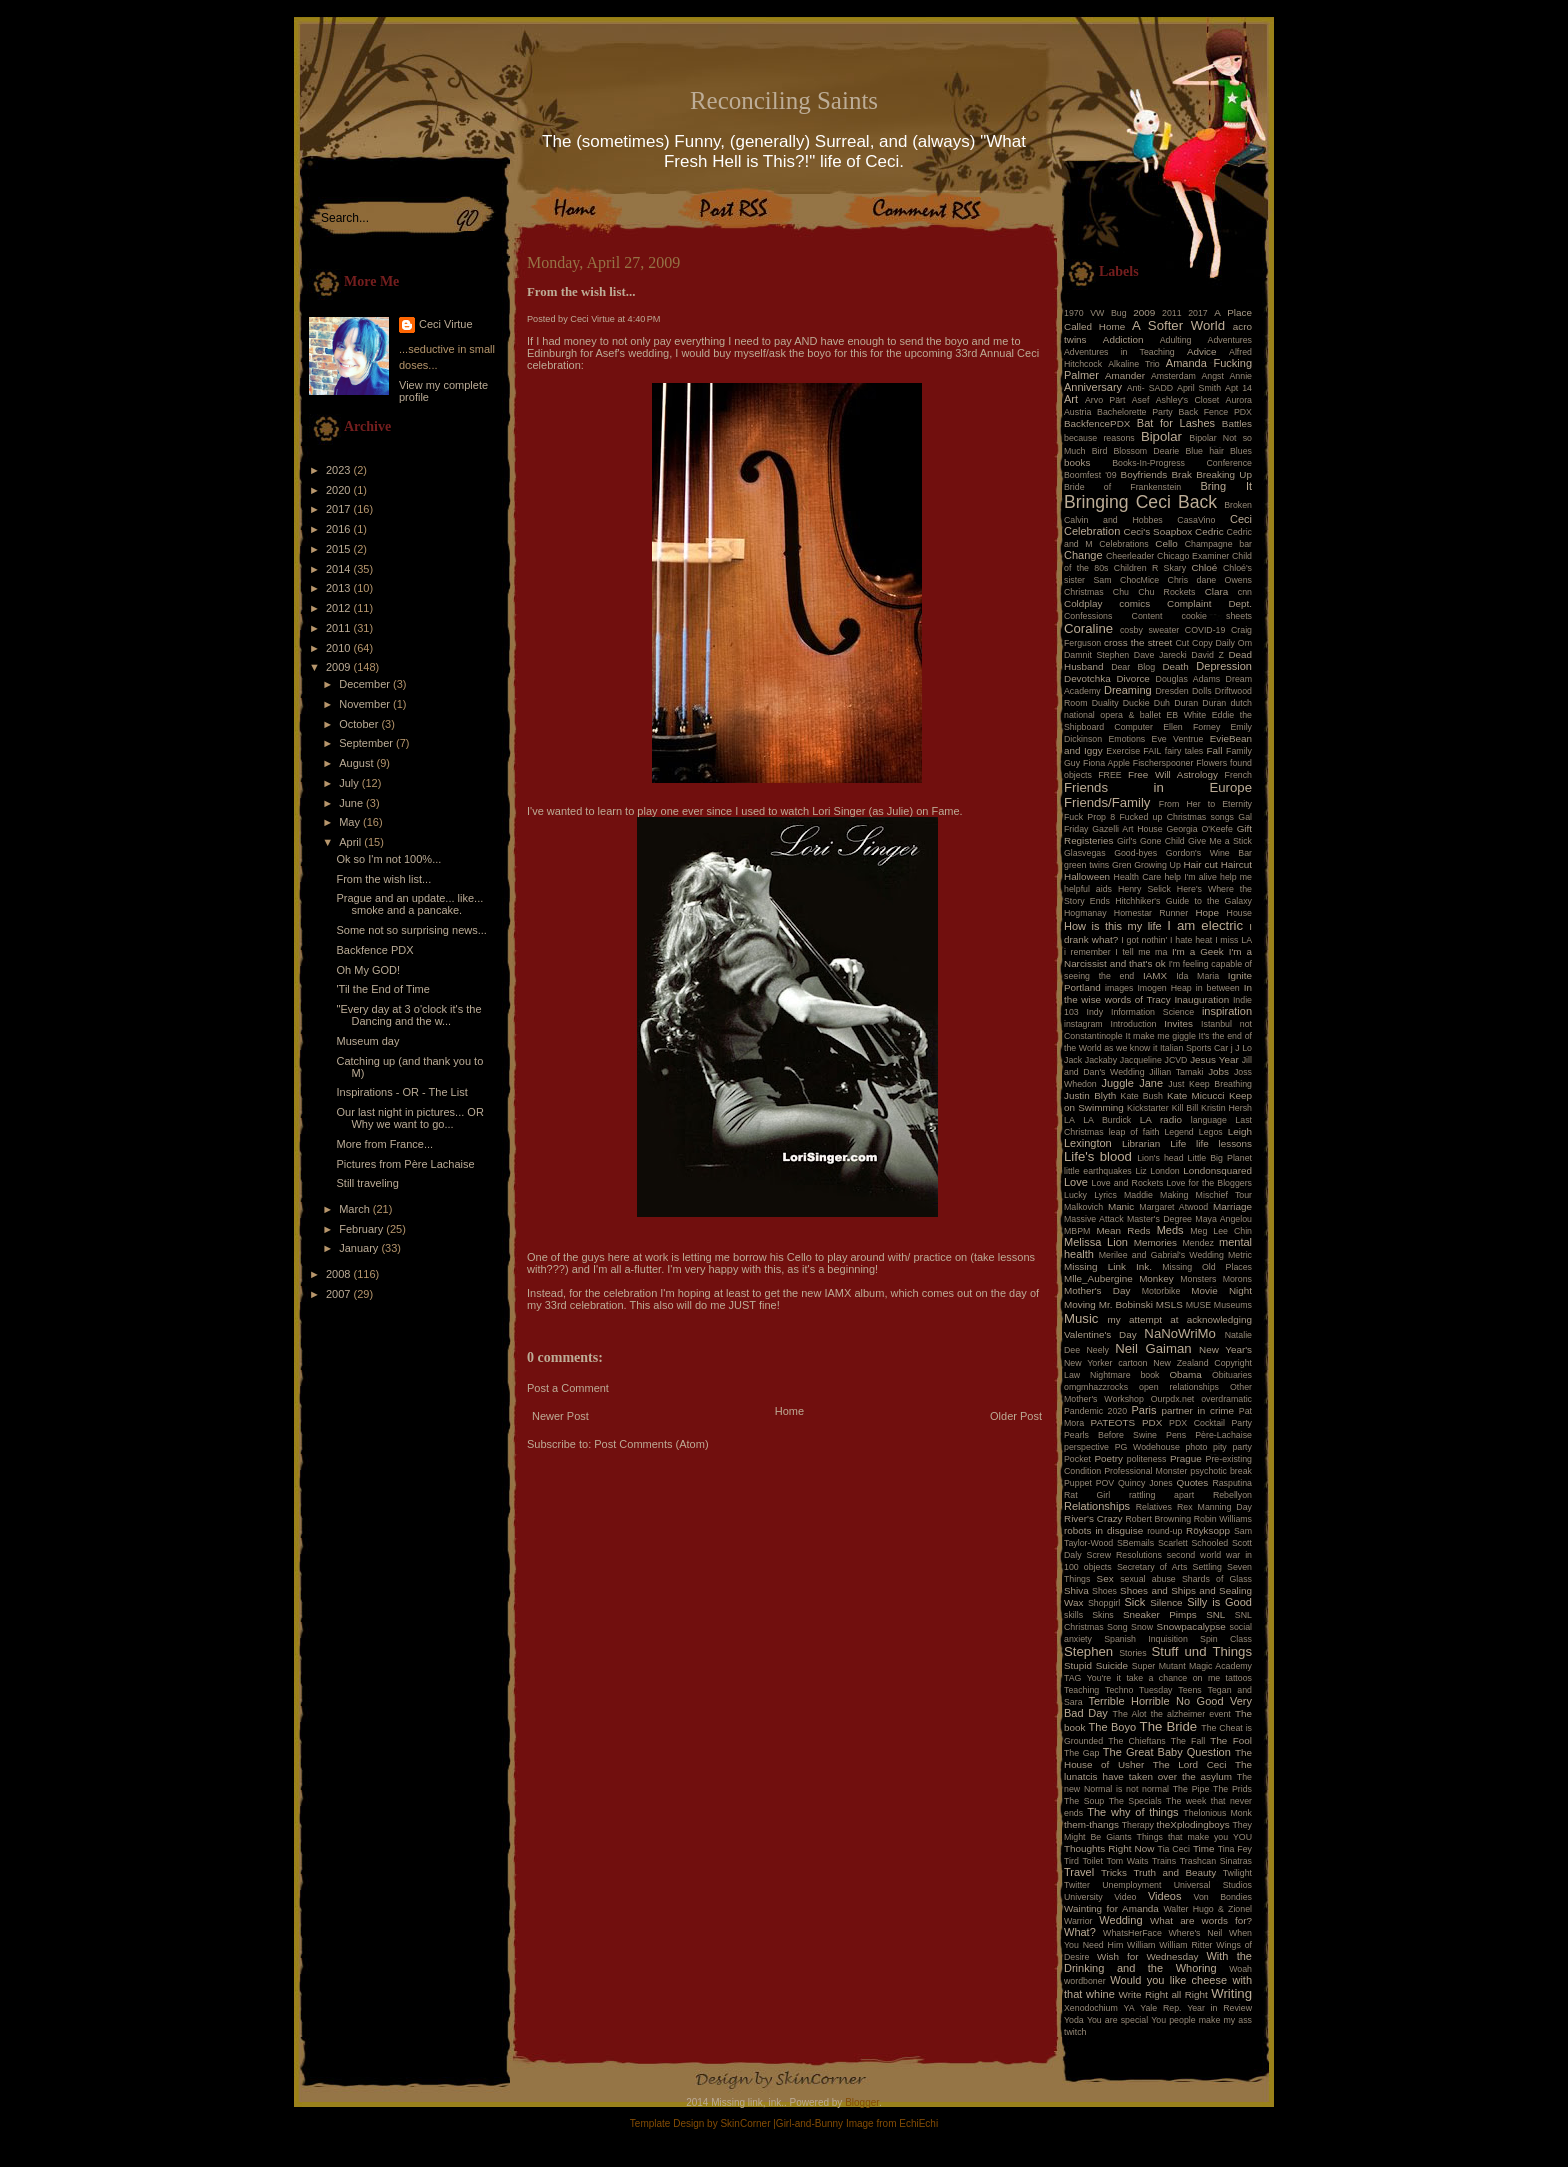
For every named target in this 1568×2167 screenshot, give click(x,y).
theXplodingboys (1193, 1824)
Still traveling (367, 1183)
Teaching (1081, 1690)
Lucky (1075, 1195)
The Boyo (1113, 1727)
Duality (1105, 703)
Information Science (1152, 1012)
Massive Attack (1094, 1219)
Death (1175, 666)
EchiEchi (918, 2123)
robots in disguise (1103, 1530)
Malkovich (1083, 1207)
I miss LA (1233, 940)
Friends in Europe (1158, 787)
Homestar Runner (1151, 913)
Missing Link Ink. (1108, 1266)
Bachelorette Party (1135, 412)
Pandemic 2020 (1095, 1411)
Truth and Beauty (1174, 1872)
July (350, 783)
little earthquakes (1098, 1171)
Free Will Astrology (1173, 774)
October (360, 724)
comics (1134, 603)
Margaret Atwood (1173, 1207)
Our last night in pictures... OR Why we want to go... (409, 1118)
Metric (1240, 1255)
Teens (1189, 1690)
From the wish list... (383, 879)
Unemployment (1131, 1885)
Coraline (1088, 628)
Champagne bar (1218, 544)
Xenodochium (1091, 2008)
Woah (1240, 1969)
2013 (340, 588)
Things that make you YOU (1194, 1837)
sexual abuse (1148, 1579)
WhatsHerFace (1132, 1933)
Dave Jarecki (1160, 655)
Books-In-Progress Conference (1182, 463)
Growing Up (1157, 865)
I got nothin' (1144, 940)
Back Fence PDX (1215, 412)
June (352, 803)
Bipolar (1161, 436)
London (1164, 1171)
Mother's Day (1097, 1290)
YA (1128, 2008)
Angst (1212, 376)
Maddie (1138, 1195)
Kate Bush (1142, 1096)
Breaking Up (1224, 474)
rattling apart (1161, 1495)
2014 (340, 569)
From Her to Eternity (1205, 804)
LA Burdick (1107, 1120)
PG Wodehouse (1147, 1447)
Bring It (1226, 486)
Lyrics (1105, 1195)
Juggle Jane (1132, 1083)
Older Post (1016, 1416)
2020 (340, 490)
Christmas (1084, 592)
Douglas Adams (1188, 679)
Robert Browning (1158, 1519)
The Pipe (1191, 1789)
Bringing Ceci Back (1140, 502)
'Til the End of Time (382, 989)
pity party (1232, 1447)
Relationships (1097, 1506)
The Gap (1081, 1753)
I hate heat (1191, 940)
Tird (1071, 1861)
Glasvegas (1085, 853)
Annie (1241, 376)
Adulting (1176, 340)
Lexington (1088, 1143)
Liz (1140, 1171)
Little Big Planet (1220, 1158)
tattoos (1239, 1678)
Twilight (1237, 1873)
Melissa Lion (1096, 1242)
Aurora (1239, 400)
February (362, 1229)
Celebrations (1123, 544)
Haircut (1236, 864)
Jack (1073, 1060)
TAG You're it (1092, 1678)
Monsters (1198, 1279)
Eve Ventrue (1178, 739)
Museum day (367, 1041)
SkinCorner (745, 2123)
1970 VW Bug (1095, 313)
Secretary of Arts (1152, 1567)
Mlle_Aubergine (1098, 1278)
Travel (1079, 1872)
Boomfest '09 (1090, 475)
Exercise (1123, 751)
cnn (1245, 592)
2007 (340, 1294)
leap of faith (1134, 1132)
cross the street (1138, 642)
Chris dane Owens (1210, 580)
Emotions (1127, 739)
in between (1218, 988)
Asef (1141, 400)
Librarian (1141, 1143)
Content (1147, 616)
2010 (340, 648)
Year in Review (1219, 2008)
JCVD (1176, 1060)
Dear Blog (1133, 667)
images (1119, 988)
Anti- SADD (1150, 388)
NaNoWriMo (1180, 1333)
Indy (1095, 1012)
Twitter (1077, 1885)
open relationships (1179, 1387)
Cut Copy (1194, 643)
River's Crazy (1093, 1518)
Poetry (1108, 1458)
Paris (1144, 1410)
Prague (1186, 1458)
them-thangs (1091, 1824)
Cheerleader (1130, 556)
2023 (340, 470)
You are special (1117, 2020)
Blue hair (1204, 451)
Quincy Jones (1145, 1483)
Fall (1215, 750)
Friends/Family (1107, 802)
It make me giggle (1160, 1036)
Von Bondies (1223, 1897)
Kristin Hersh (1226, 1108)
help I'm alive (1190, 877)
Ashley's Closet (1188, 400)
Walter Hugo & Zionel (1207, 1909)
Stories (1132, 1653)
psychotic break (1221, 1471)
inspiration (1227, 1011)
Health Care (1138, 877)
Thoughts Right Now (1109, 1848)
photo (1196, 1447)
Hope (1207, 912)
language (1209, 1120)
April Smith (1199, 388)
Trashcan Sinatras (1216, 1861)
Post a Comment (568, 1388)
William (1141, 1945)
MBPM (1077, 1231)
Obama (1185, 1374)
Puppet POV (1089, 1483)
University (1083, 1897)
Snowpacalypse (1191, 1626)
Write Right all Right (1163, 1994)
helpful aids (1088, 889)
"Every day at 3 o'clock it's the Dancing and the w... (408, 1015)
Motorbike (1161, 1291)
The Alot (1130, 1714)
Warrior (1078, 1921)
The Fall (1188, 1741)
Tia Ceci (1174, 1849)
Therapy (1138, 1825)
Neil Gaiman (1153, 1348)
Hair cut (1200, 864)
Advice (1202, 351)
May (351, 822)
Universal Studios (1213, 1885)
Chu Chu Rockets (1154, 592)
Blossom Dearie (1146, 451)
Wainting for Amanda (1111, 1908)
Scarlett (1173, 1543)
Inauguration (1201, 999)
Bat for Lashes (1176, 423)
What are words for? (1201, 1920)
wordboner (1085, 1981)
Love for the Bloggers (1209, 1183)
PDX (1152, 1422)
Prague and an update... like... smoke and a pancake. (409, 904)
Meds (1170, 1230)
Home (789, 1411)
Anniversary (1093, 387)
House (1239, 913)
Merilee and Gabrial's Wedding (1161, 1255)
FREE (1109, 775)
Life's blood (1098, 1156)
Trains (1164, 1861)
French (1238, 775)
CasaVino (1196, 520)
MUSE (1198, 1305)
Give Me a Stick (1220, 841)
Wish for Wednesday (1147, 1956)
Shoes (1104, 1591)
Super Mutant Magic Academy (1192, 1666)
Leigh (1240, 1131)
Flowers (1211, 763)
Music (1081, 1318)
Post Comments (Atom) (651, 1444)
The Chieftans (1136, 1741)
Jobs (1218, 1071)
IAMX (837, 1293)
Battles (1237, 423)
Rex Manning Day (1214, 1507)
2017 (340, 509)
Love (1076, 1182)
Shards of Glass (1217, 1579)
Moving (1080, 1304)
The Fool (1231, 1740)
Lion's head (1160, 1158)
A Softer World (1178, 325)
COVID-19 (1205, 630)
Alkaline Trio (1134, 364)
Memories (1155, 1242)
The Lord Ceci (1190, 1764)
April (351, 842)
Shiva (1076, 1590)
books (1077, 462)
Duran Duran (1200, 703)
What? (1080, 1932)
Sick (1135, 1602)
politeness (1147, 1459)
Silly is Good (1219, 1602)
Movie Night (1221, 1290)
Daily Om (1233, 643)
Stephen (1088, 1651)
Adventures (1230, 340)
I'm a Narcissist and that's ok (1158, 957)
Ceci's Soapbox (1158, 531)
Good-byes (1135, 853)
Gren (1122, 865)
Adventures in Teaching (1119, 352)
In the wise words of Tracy (1158, 993)
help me (1236, 877)
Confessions (1088, 616)
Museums (1233, 1305)
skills (1073, 1615)
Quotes (1192, 1482)
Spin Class (1226, 1639)
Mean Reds (1123, 1230)
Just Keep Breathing (1210, 1084)
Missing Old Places (1207, 1267)
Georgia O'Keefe (1199, 829)
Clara (1217, 591)
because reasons (1099, 438)
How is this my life (1113, 926)
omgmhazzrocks (1096, 1387)
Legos (1211, 1132)
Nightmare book (1125, 1375)
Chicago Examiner (1193, 556)
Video (1125, 1897)
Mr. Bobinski (1126, 1304)
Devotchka (1087, 678)
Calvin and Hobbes (1113, 520)
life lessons (1224, 1143)
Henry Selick (1144, 889)
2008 (340, 1274)
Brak (1182, 474)
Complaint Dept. (1209, 603)
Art (1071, 399)
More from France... (384, 1144)
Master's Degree (1159, 1219)
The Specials (1135, 1801)
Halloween (1087, 876)
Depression (1224, 666)
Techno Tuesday (1138, 1690)
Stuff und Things (1202, 1651)
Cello (1166, 543)
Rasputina (1232, 1483)
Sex (1105, 1578)
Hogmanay (1085, 913)
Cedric (1209, 531)
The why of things (1132, 1812)
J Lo (1243, 1048)
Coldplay (1083, 603)
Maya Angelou (1223, 1219)
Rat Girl (1087, 1495)
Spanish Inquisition (1146, 1639)
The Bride (1169, 1726)
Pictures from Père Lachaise (405, 1164)
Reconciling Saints (784, 100)
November (366, 704)
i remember (1087, 952)
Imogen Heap (1164, 988)
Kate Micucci (1196, 1095)
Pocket (1077, 1459)
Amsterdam (1173, 376)
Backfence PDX (374, 950)
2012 (340, 608)
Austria (1077, 412)
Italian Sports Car (1194, 1048)
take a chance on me (1173, 1678)
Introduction (1134, 1024)
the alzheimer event (1191, 1714)
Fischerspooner (1163, 763)
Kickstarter (1148, 1108)
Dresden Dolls (1184, 691)
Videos (1164, 1896)
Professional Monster (1145, 1471)
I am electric (1205, 925)
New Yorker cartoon (1106, 1363)
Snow (1142, 1627)
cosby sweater (1149, 630)
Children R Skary (1150, 568)
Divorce (1132, 678)
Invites (1178, 1023)
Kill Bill (1185, 1108)
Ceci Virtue (446, 324)
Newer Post (560, 1416)
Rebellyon (1232, 1495)
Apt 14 (1238, 388)
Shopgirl (1104, 1603)
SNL (1215, 1614)
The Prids (1232, 1789)
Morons (1237, 1279)
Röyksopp (1208, 1530)
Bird (1100, 451)
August (357, 763)
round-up (1164, 1531)
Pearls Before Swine (1110, 1435)
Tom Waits (1128, 1861)
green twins (1086, 865)
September (367, 743)
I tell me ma (1141, 952)
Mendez (1198, 1243)
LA (1069, 1120)
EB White (1186, 715)
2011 (340, 628)
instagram (1083, 1024)
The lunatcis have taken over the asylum (1158, 1770)
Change (1083, 555)
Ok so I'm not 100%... (388, 859)
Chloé (1204, 567)
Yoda (1074, 2020)
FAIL (1152, 751)
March (356, 1209)
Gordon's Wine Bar (1209, 853)
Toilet (1092, 1861)
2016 (340, 529)
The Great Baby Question (1167, 1752)
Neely (1097, 1350)
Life (1178, 1143)
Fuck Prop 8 (1089, 817)
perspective (1086, 1447)
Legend (1178, 1132)
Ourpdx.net (1173, 1399)
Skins (1103, 1615)
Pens (1176, 1435)
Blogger (862, 2102)
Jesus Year (1214, 1059)
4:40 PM (644, 319)
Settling (1207, 1567)
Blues (1241, 451)
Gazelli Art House (1127, 829)
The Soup (1084, 1801)
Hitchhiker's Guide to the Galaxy (1183, 901)
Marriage (1232, 1206)
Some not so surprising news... (411, 930)
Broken (1238, 505)
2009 (340, 667)
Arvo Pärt (1105, 400)
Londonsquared (1217, 1170)
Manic (1121, 1206)
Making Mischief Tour (1206, 1195)
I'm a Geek (1198, 951)
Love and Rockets (1128, 1183)
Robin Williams (1223, 1519)
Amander (1125, 375)
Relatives (1154, 1507)
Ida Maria (1197, 976)
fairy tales (1184, 751)
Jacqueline (1141, 1060)
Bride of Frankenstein (1122, 487)
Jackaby (1101, 1060)
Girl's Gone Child (1151, 841)
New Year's (1225, 1349)
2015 (340, 549)
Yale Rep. (1160, 2008)
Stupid (1078, 1665)
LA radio (1161, 1119)
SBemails (1135, 1543)
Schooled (1210, 1543)
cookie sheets (1217, 616)
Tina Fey (1235, 1849)
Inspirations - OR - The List (401, 1092)
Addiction (1123, 339)
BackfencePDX (1097, 423)
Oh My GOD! (368, 970)
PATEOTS (1113, 1422)
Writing (1231, 1993)
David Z (1207, 655)
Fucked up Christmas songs (1176, 817)
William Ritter (1185, 1945)
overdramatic (1226, 1399)
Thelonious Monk (1217, 1813)
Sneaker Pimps (1160, 1614)
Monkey (1156, 1278)
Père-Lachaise (1223, 1435)
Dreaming (1128, 690)
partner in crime (1198, 1410)
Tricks (1114, 1872)
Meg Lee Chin (1221, 1231)
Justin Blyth (1090, 1095)
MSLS (1169, 1304)
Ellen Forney (1191, 727)
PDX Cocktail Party (1210, 1423)
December (366, 684)
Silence (1166, 1602)
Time (1204, 1848)
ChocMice (1139, 580)
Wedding (1120, 1920)
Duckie (1136, 703)
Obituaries (1232, 1375)
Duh (1162, 703)
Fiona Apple (1106, 763)
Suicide (1112, 1665)
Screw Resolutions (1124, 1555)
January (360, 1248)
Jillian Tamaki (1176, 1072)
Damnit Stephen (1096, 655)
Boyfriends (1144, 474)
